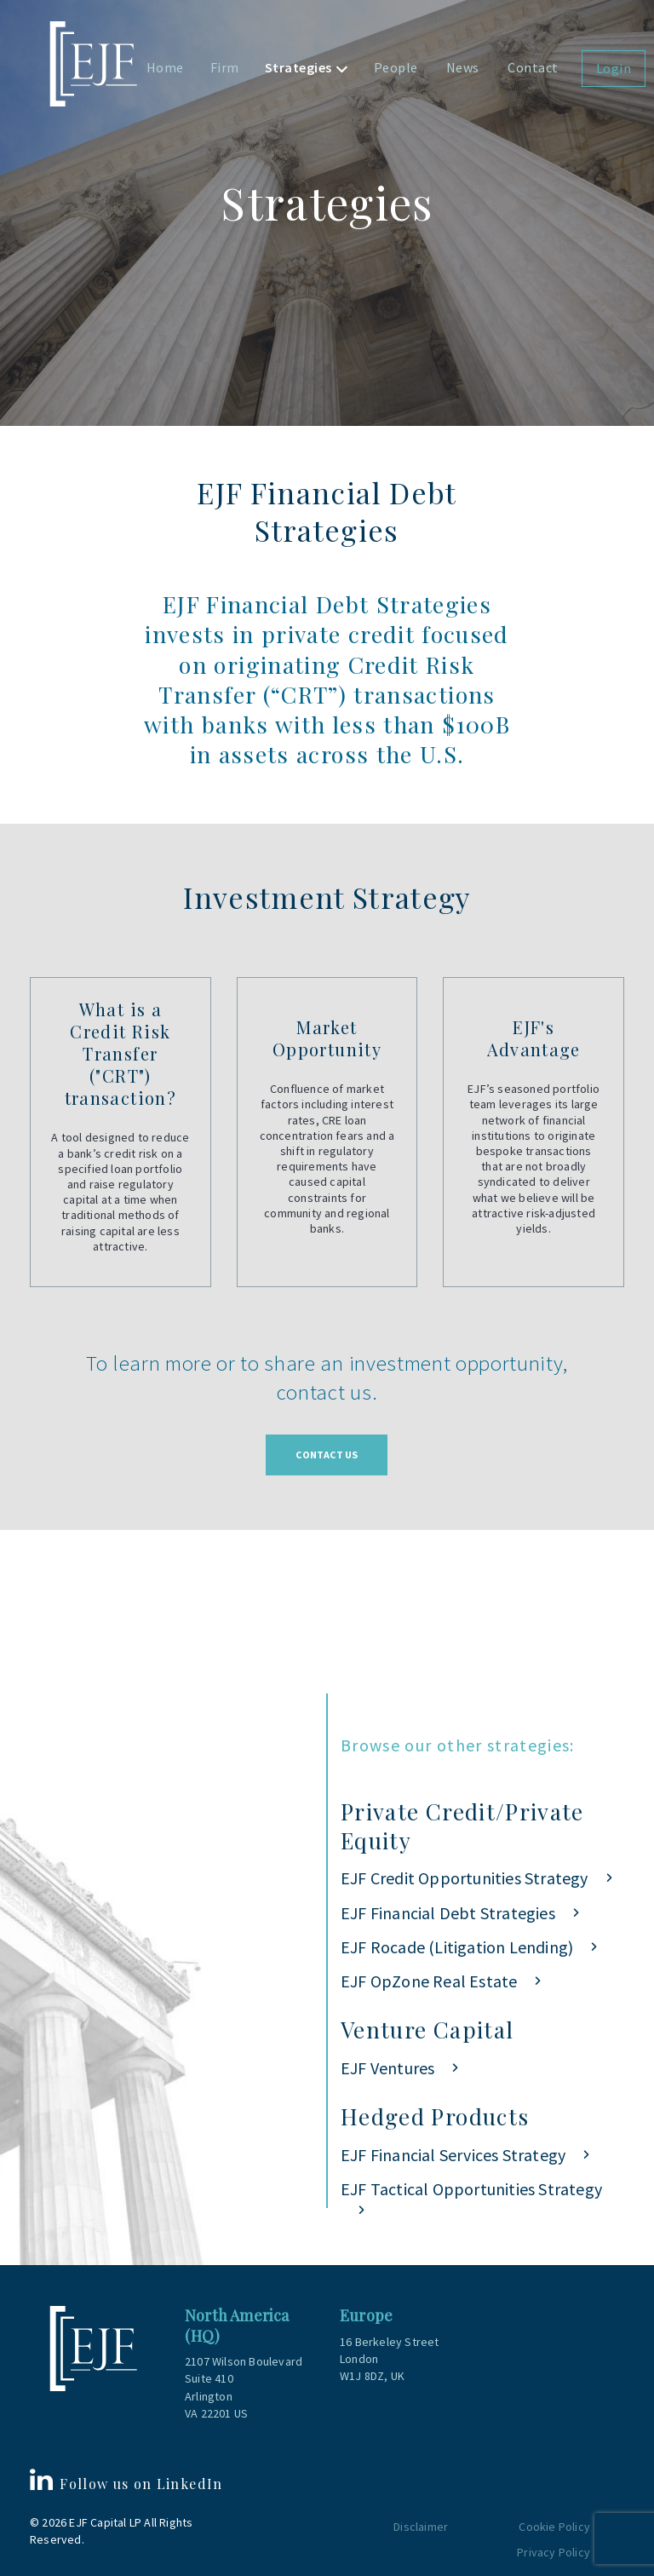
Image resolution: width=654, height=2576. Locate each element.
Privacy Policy (553, 2552)
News (462, 67)
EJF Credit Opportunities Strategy (464, 1878)
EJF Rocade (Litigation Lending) (457, 1947)
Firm (224, 67)
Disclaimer (420, 2526)
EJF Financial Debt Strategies (448, 1912)
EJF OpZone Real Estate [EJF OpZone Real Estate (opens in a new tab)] (429, 1981)
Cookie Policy (554, 2526)
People (396, 67)
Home (165, 67)
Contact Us (326, 1454)
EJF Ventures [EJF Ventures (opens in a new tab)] (387, 2068)
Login (614, 68)
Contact (533, 67)
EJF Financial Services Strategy (453, 2154)
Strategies (298, 67)
